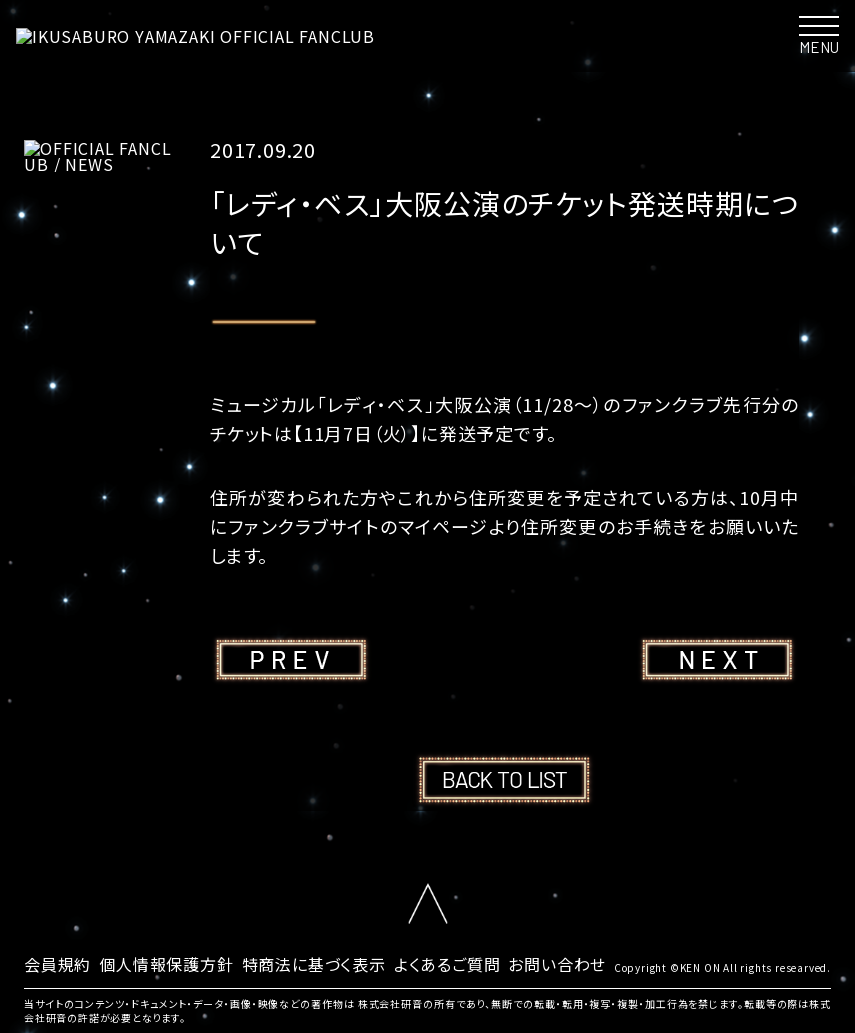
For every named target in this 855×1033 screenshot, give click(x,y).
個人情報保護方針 (166, 964)
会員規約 (57, 964)
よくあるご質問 (447, 964)
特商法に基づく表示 (314, 964)
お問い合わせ (557, 964)
